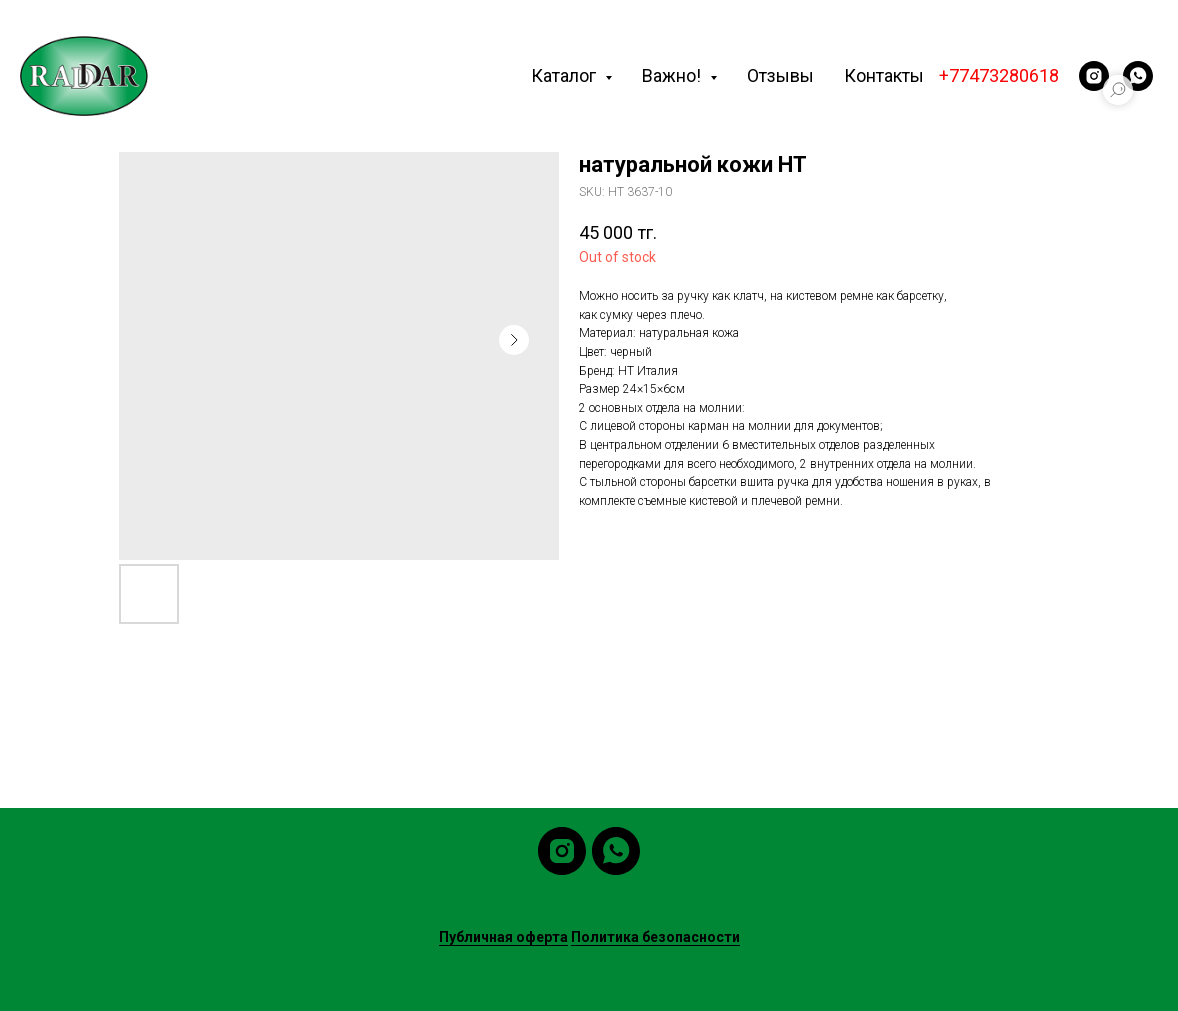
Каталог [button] (565, 75)
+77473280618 (999, 75)
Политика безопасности (655, 937)
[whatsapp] (1138, 76)
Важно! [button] (673, 75)
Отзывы (780, 75)
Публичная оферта (503, 937)
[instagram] (1094, 76)
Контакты (884, 75)
